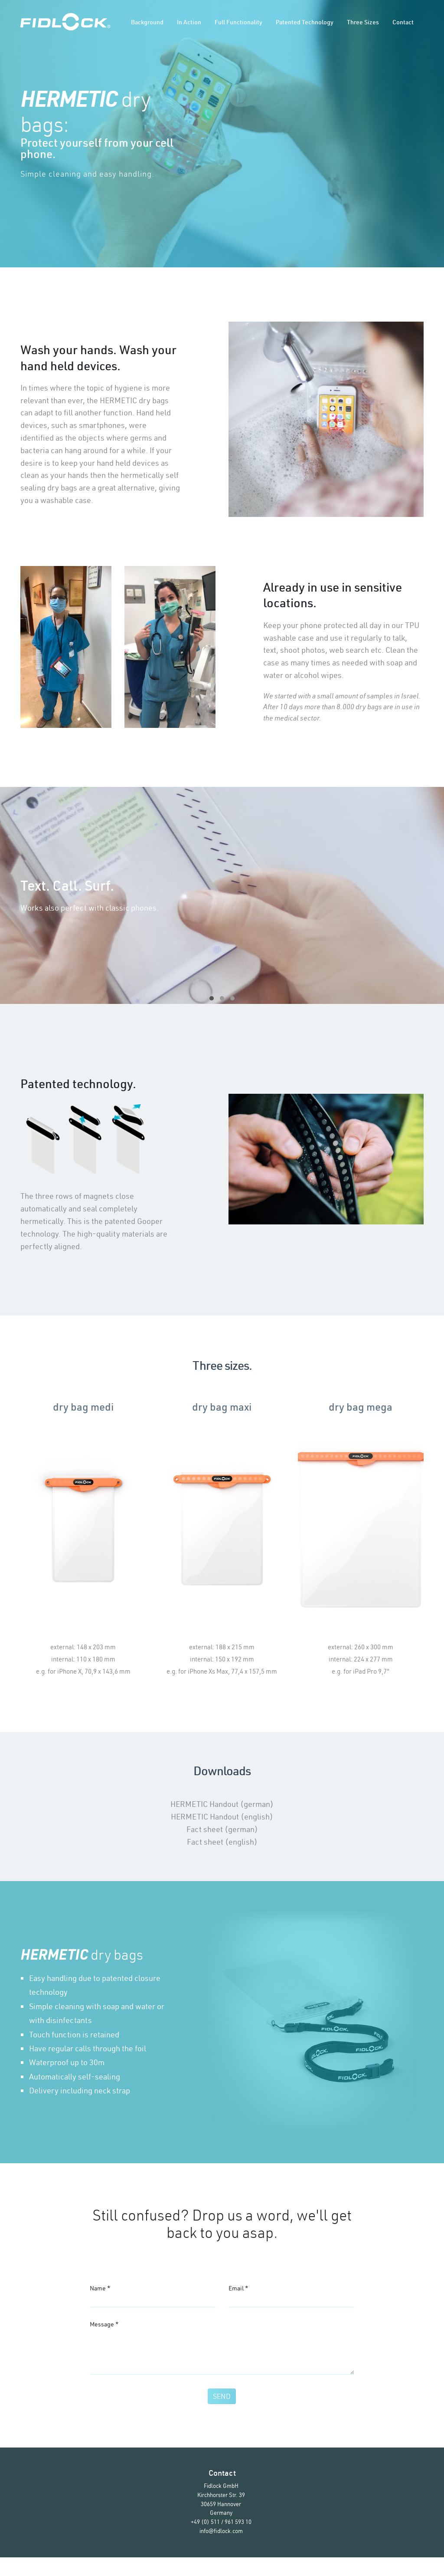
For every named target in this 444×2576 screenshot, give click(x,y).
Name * (100, 2288)
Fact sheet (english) (222, 1842)
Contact (403, 22)
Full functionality (238, 22)
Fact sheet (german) (222, 1829)
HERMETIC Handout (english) (222, 1817)
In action (189, 22)
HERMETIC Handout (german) (222, 1804)
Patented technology (304, 22)
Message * (104, 2329)
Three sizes (363, 22)
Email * (238, 2288)
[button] (211, 998)
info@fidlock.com (221, 2549)
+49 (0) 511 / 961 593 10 (221, 2540)
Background (147, 22)
